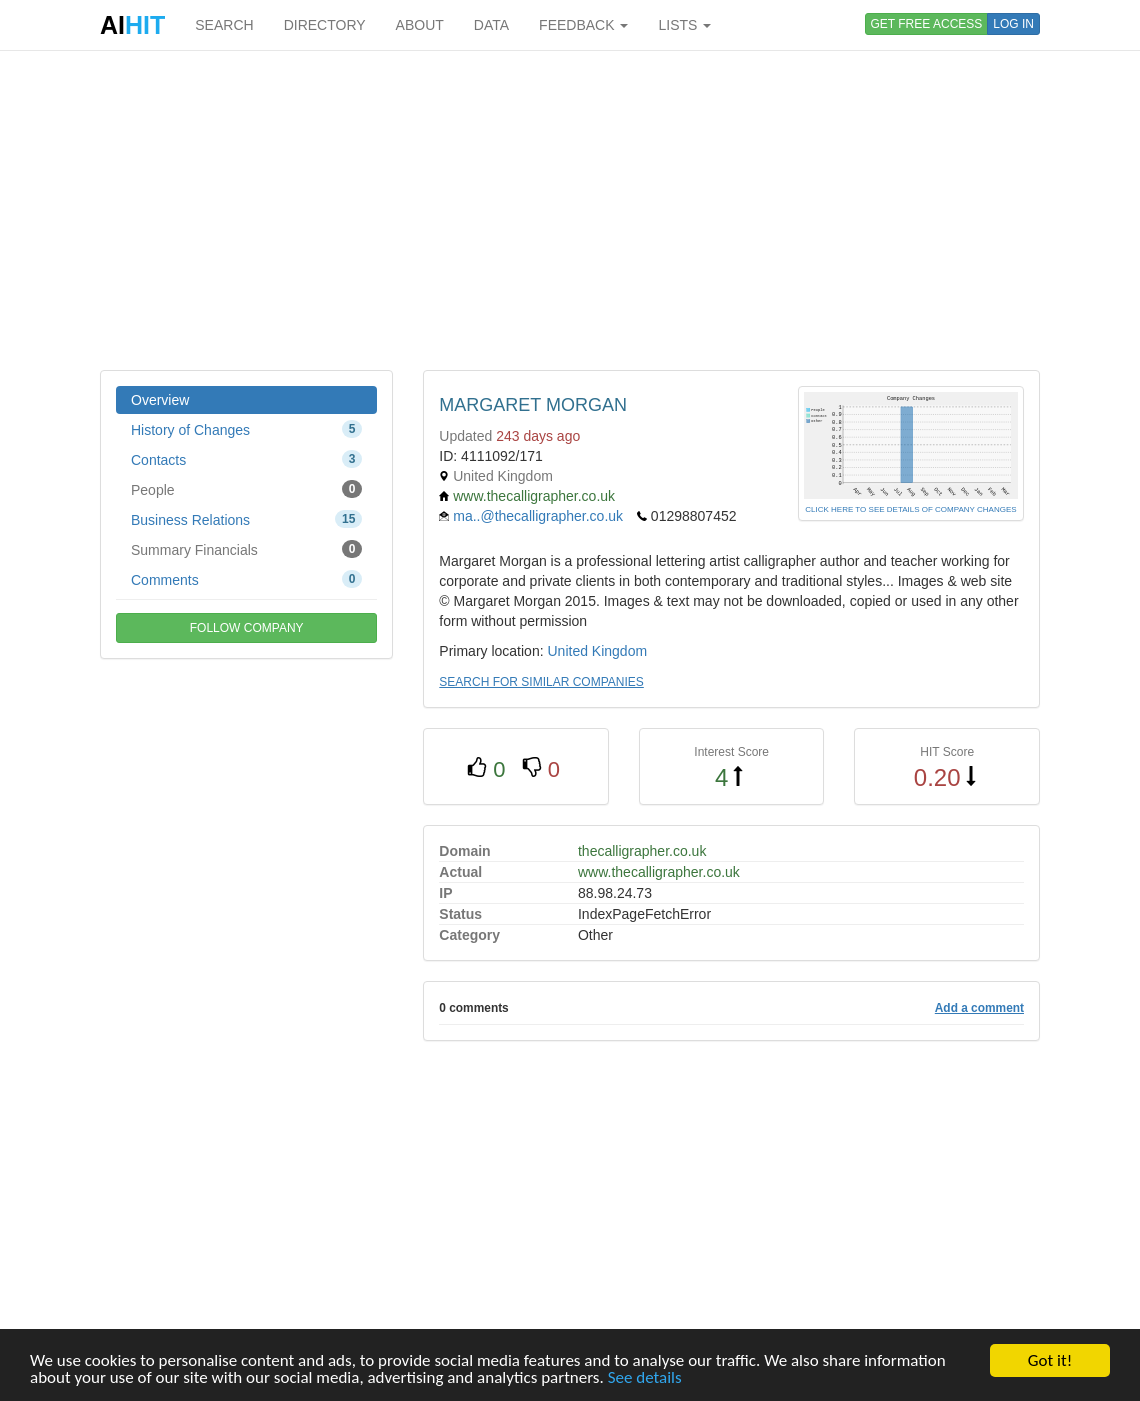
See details (645, 1378)
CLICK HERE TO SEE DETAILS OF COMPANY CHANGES (910, 509)
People (246, 489)
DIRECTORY (325, 25)
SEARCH (224, 25)
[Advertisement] (570, 210)
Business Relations (246, 519)
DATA (491, 25)
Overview (160, 400)
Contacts (246, 459)
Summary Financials (246, 549)
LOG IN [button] (1013, 24)
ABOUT (420, 25)
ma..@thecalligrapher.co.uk (538, 516)
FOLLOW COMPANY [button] (247, 628)
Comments (246, 579)
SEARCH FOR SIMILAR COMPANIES (541, 682)
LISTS (684, 25)
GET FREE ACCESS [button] (927, 24)
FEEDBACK (583, 25)
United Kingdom (597, 651)
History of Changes (246, 429)
